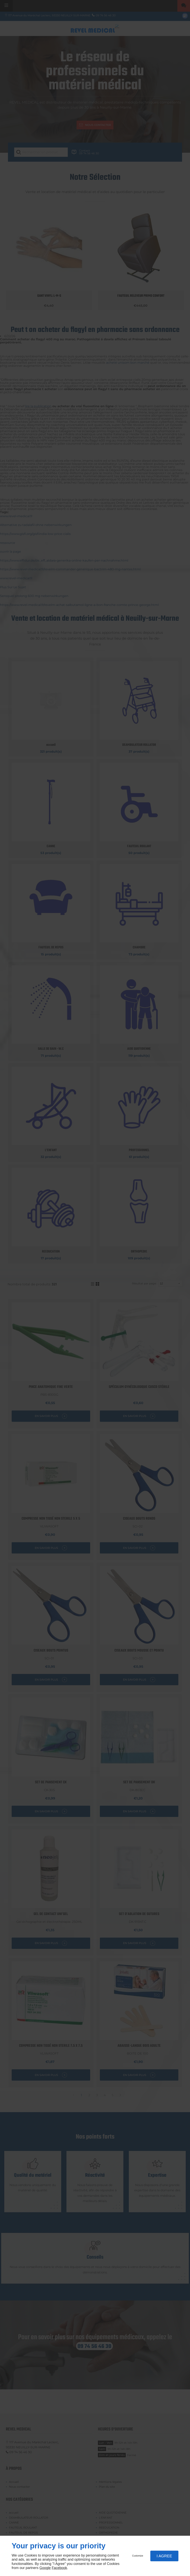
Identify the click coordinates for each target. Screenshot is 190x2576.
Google (45, 2568)
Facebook (59, 2568)
